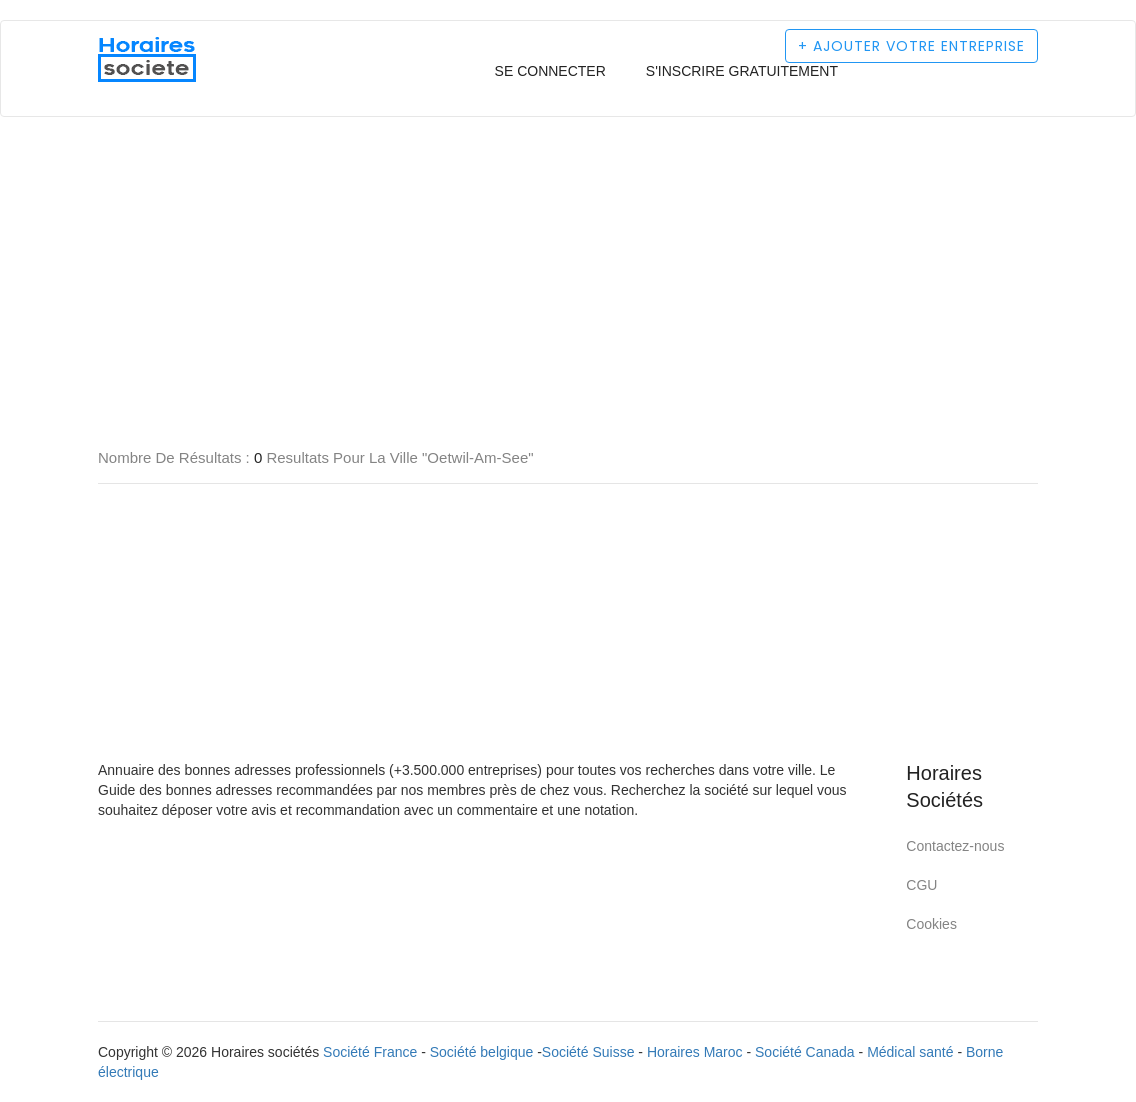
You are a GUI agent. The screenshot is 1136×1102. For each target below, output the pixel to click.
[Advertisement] (568, 190)
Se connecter (550, 71)
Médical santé (910, 1052)
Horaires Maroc (695, 1052)
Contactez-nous (955, 846)
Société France (370, 1052)
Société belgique (482, 1052)
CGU (921, 885)
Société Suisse (588, 1052)
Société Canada (805, 1052)
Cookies (931, 924)
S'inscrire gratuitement (742, 71)
